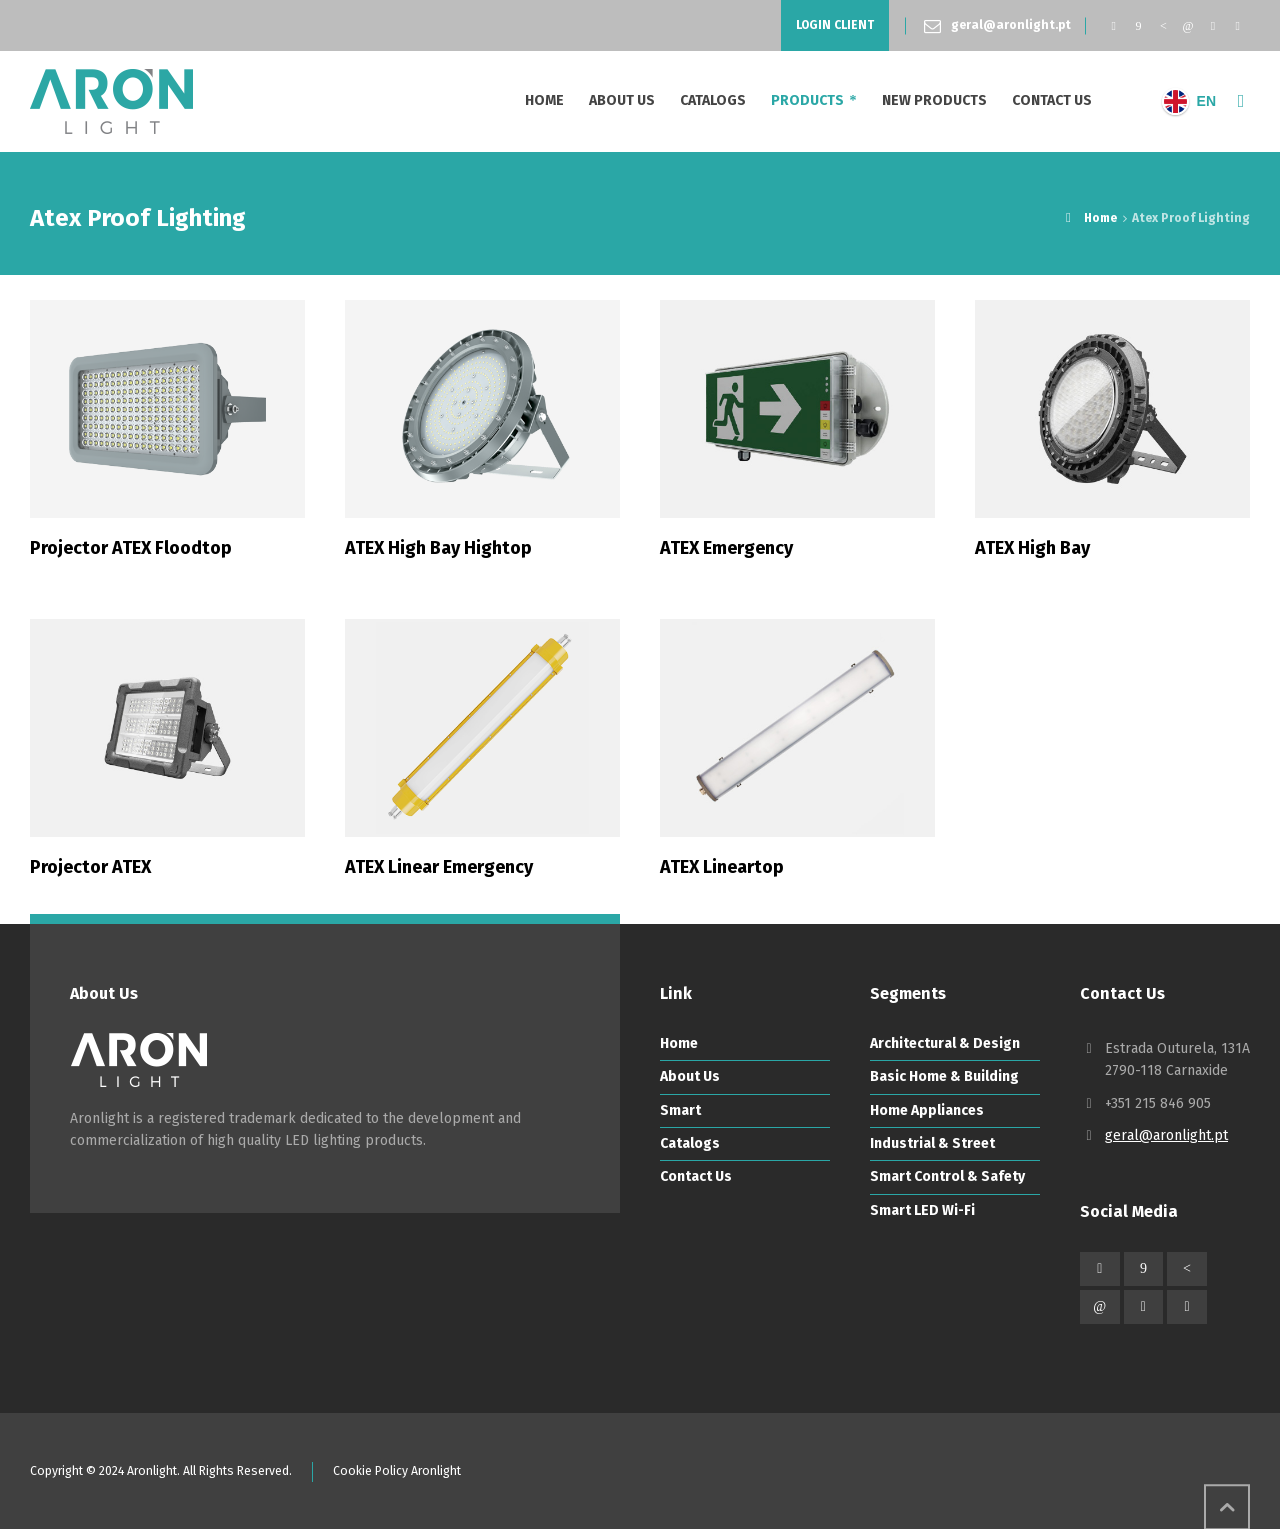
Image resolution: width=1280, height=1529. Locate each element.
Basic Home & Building (944, 1076)
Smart (680, 1110)
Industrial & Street (932, 1143)
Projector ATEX (90, 867)
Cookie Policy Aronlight (397, 1471)
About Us (690, 1076)
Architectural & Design (945, 1043)
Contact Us (696, 1176)
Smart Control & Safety (947, 1176)
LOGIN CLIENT (835, 25)
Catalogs (690, 1143)
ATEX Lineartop (722, 867)
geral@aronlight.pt (1011, 25)
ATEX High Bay (1032, 548)
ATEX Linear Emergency (439, 867)
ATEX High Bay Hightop (438, 548)
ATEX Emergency (726, 548)
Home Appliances (927, 1110)
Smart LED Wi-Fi (922, 1210)
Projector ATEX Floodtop (131, 548)
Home (679, 1043)
